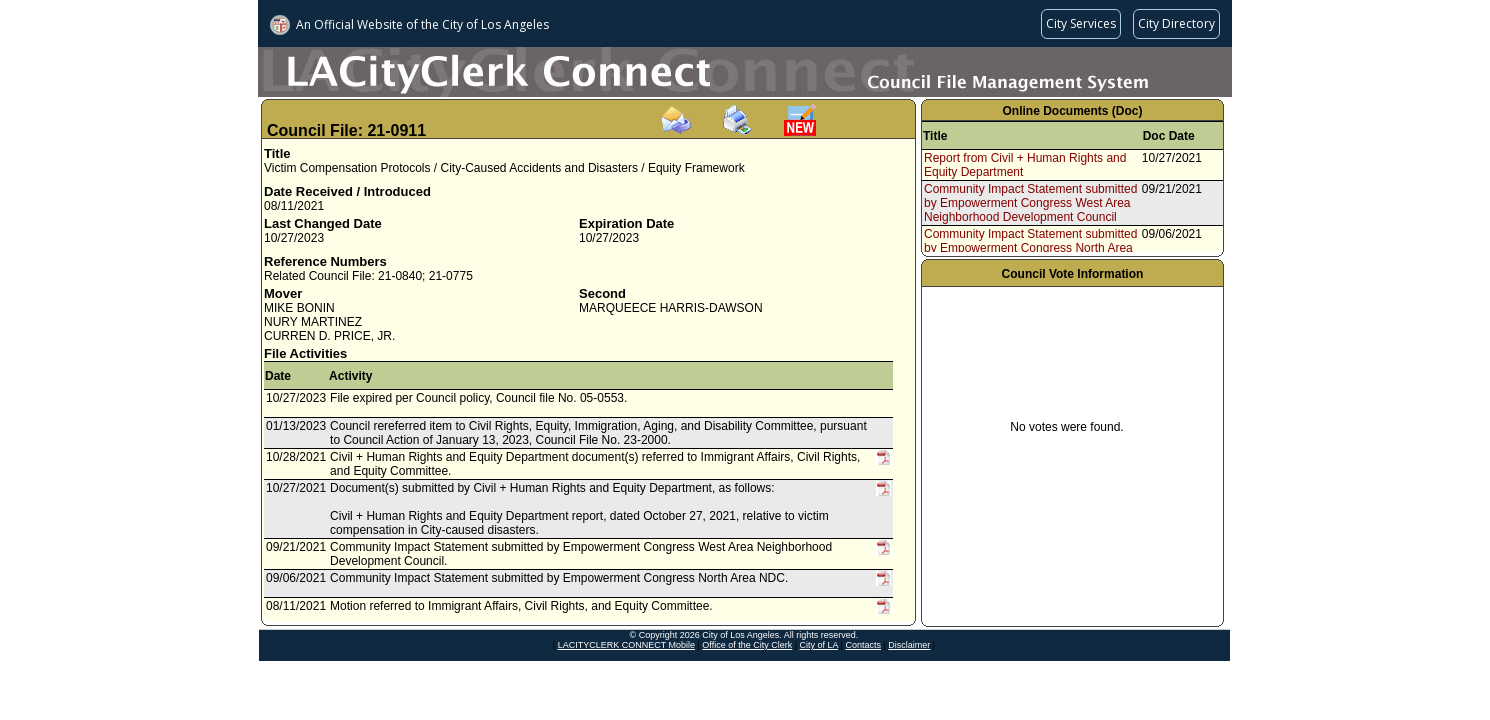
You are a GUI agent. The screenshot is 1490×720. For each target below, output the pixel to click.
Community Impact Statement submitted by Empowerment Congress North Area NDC (1030, 248)
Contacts (863, 645)
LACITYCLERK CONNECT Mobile (626, 645)
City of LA (819, 645)
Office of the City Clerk (747, 645)
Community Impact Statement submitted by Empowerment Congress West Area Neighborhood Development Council (1030, 203)
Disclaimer (909, 645)
